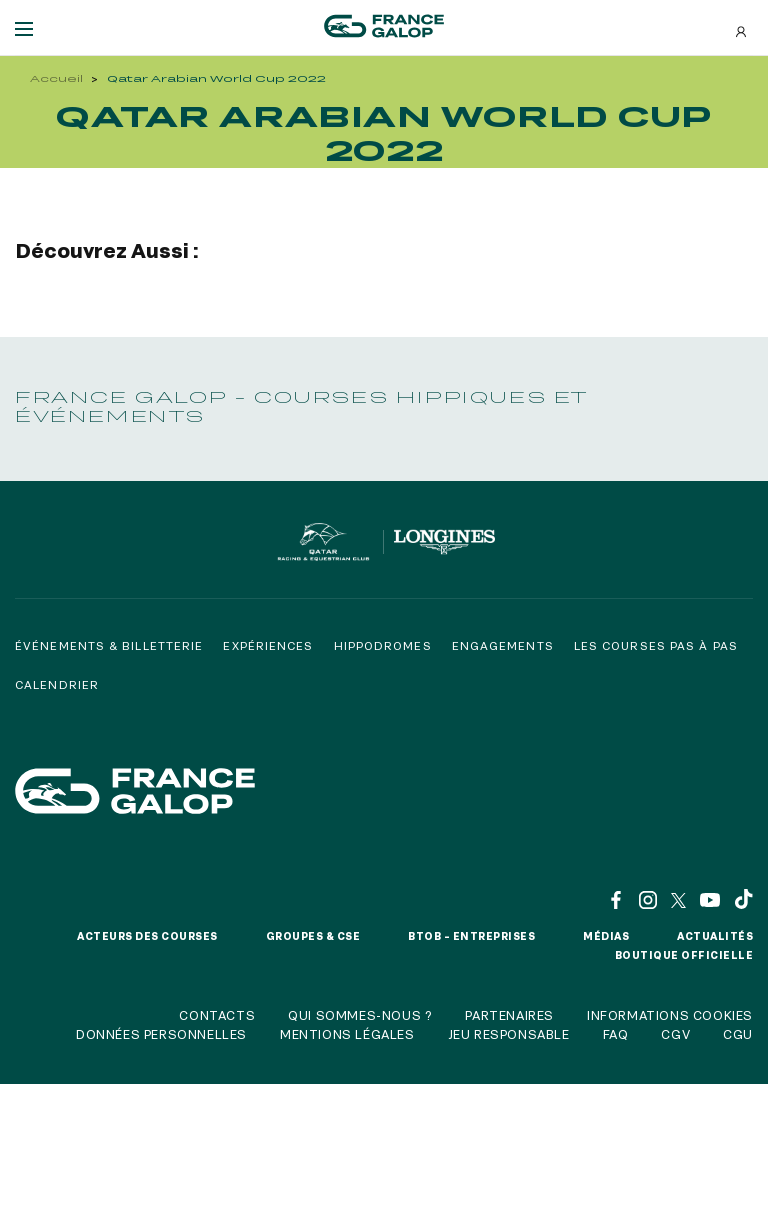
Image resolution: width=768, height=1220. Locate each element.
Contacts (217, 1015)
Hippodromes (383, 645)
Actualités (715, 936)
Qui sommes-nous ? (360, 1015)
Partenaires (509, 1015)
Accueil (56, 78)
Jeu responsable (509, 1034)
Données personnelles (161, 1034)
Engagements (503, 645)
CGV (675, 1034)
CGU (738, 1034)
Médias (606, 936)
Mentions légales (347, 1034)
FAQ (616, 1034)
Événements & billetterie (109, 645)
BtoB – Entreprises (471, 936)
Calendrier (57, 684)
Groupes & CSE (313, 936)
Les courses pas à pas (656, 645)
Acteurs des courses (147, 936)
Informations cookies (670, 1015)
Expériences (268, 645)
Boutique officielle (684, 955)
